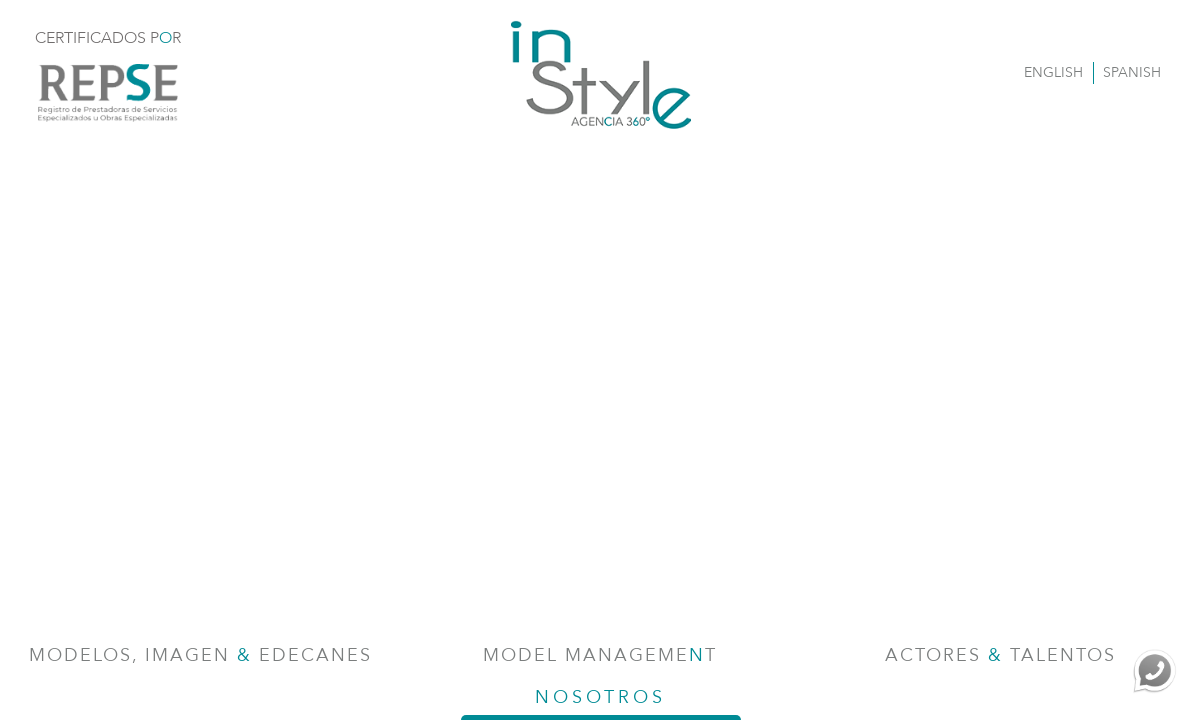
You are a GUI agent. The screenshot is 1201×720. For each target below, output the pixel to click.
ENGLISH (1053, 72)
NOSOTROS (601, 702)
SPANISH (1132, 72)
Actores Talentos (1000, 655)
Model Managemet (600, 655)
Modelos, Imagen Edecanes (200, 655)
